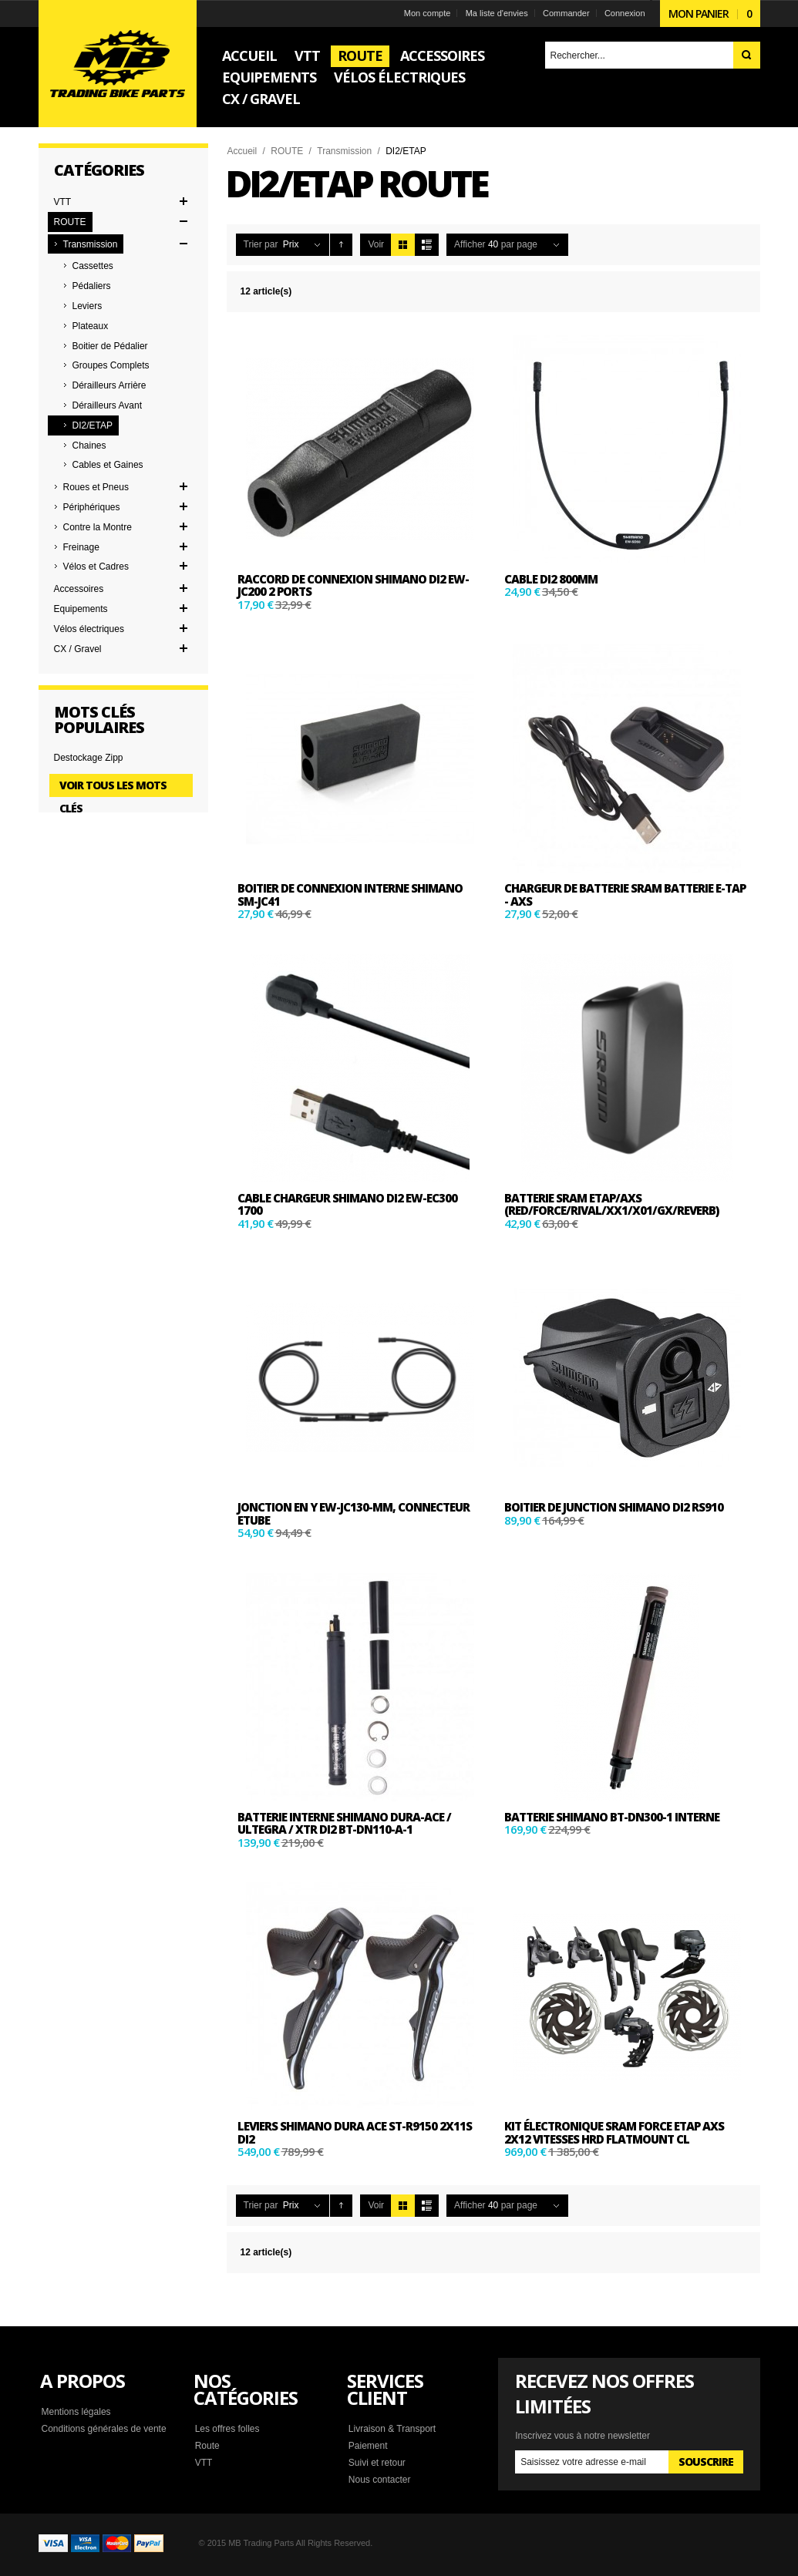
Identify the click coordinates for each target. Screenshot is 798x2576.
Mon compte (427, 13)
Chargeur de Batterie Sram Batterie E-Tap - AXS (625, 894)
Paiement (368, 2445)
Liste (427, 245)
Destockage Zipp (88, 757)
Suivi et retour (377, 2462)
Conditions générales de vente (104, 2428)
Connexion (624, 13)
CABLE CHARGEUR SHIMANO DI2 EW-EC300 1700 (347, 1204)
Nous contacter (379, 2479)
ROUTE (287, 151)
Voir (376, 244)
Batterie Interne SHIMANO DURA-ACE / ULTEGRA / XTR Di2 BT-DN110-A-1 (344, 1823)
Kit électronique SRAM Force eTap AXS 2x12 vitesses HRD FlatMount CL (614, 2132)
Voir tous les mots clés (113, 787)
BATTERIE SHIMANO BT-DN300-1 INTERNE (611, 1816)
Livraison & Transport (392, 2428)
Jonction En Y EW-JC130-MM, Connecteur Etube (353, 1513)
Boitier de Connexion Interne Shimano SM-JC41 (350, 894)
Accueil (242, 151)
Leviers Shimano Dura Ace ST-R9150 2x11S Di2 (354, 2132)
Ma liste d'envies (497, 13)
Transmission (344, 151)
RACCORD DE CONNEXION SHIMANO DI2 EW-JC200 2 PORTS (353, 585)
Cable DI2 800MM (551, 579)
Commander (566, 13)
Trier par (261, 244)
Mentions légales (76, 2411)
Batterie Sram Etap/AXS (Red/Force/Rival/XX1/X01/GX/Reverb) (611, 1204)
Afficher (469, 244)
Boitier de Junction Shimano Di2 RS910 (613, 1507)
